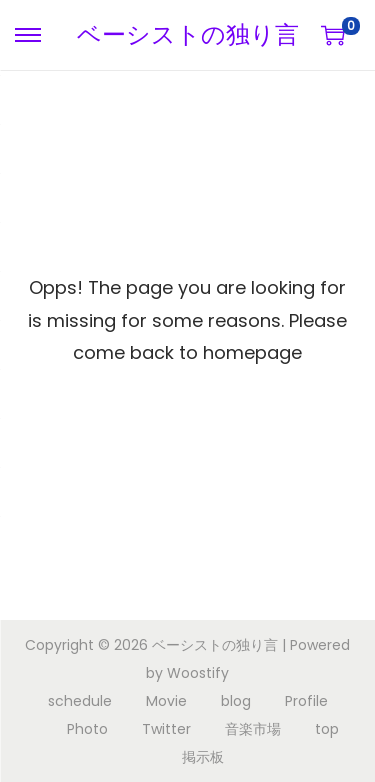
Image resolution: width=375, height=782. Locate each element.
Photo (87, 729)
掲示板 (203, 757)
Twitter (166, 729)
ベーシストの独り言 (188, 34)
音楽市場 (253, 729)
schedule (80, 701)
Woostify (198, 673)
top (327, 729)
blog (236, 701)
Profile (306, 701)
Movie (166, 701)
